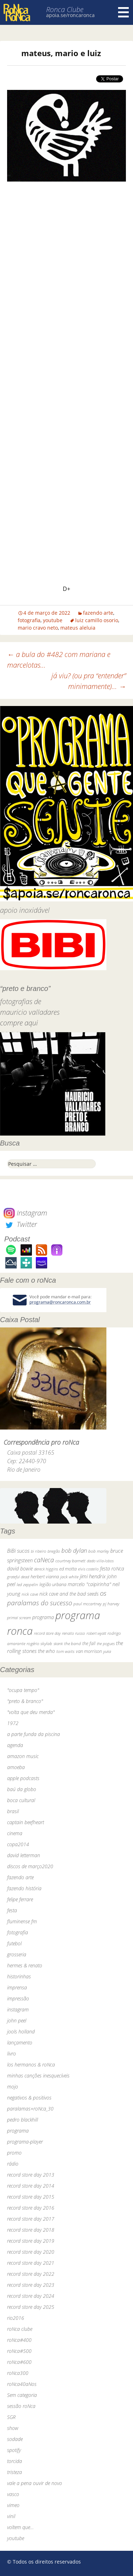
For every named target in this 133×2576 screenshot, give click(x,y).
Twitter (20, 1224)
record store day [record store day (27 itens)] (47, 1633)
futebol (14, 1943)
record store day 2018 (30, 2229)
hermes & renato (24, 1965)
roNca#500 (19, 2351)
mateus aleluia (77, 627)
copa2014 (18, 1844)
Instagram (25, 1213)
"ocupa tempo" (23, 1690)
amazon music (23, 1756)
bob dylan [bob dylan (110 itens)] (74, 1550)
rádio (12, 2163)
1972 (12, 1723)
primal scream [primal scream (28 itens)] (19, 1617)
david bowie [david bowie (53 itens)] (20, 1568)
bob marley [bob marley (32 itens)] (98, 1551)
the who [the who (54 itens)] (46, 1651)
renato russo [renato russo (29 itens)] (73, 1633)
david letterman (23, 1855)
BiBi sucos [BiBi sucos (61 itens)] (18, 1550)
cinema (14, 1833)
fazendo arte (98, 612)
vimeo (13, 2505)
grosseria (16, 1954)
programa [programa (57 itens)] (43, 1617)
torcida (14, 2461)
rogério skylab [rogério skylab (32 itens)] (39, 1643)
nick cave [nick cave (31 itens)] (30, 1594)
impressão (18, 1998)
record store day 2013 (30, 2174)
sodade (15, 2439)
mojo (12, 2086)
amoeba (16, 1767)
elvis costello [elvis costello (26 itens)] (88, 1569)
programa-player (25, 2141)
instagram (18, 2009)
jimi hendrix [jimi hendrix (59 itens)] (93, 1576)
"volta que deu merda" (31, 1712)
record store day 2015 (30, 2196)
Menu (123, 12)
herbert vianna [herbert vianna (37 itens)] (45, 1577)
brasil (13, 1811)
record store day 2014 (30, 2185)
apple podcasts (23, 1778)
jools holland (21, 2031)
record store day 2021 (30, 2262)
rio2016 (15, 2317)
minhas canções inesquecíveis (38, 2075)
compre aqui (19, 1023)
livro (11, 2053)
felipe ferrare (20, 1899)
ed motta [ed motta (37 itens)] (68, 1569)
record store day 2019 (30, 2240)
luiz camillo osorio (96, 620)
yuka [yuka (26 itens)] (107, 1651)
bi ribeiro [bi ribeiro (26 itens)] (38, 1551)
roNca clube (19, 2329)
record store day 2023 (30, 2284)
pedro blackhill (22, 2119)
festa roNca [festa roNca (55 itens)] (112, 1568)
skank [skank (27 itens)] (58, 1643)
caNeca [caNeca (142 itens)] (44, 1560)
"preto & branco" (25, 1701)
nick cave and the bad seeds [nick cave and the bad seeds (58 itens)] (69, 1593)
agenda (15, 1745)
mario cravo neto (38, 627)
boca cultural (21, 1800)
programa (18, 2130)
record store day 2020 (30, 2251)
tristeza (14, 2472)
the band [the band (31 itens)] (72, 1643)
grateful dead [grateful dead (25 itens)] (18, 1576)
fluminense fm (22, 1921)
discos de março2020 (30, 1866)
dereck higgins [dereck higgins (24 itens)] (46, 1569)
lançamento (19, 2042)
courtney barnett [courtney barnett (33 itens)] (70, 1561)
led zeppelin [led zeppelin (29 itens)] (27, 1584)
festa (12, 1910)
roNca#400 (19, 2340)
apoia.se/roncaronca (70, 15)
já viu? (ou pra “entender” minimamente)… (88, 681)
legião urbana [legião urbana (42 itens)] (52, 1584)
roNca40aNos (22, 2384)
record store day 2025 (30, 2306)
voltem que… (20, 2527)
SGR (11, 2417)
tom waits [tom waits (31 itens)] (65, 1651)
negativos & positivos (29, 2097)
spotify (14, 2450)
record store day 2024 (30, 2295)
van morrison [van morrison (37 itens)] (89, 1651)
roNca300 (17, 2373)
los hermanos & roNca (31, 2064)
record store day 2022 (30, 2273)
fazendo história (24, 1888)
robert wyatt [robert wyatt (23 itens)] (96, 1633)
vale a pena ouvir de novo (34, 2483)
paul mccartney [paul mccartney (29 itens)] (87, 1603)
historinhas (19, 1976)
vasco (13, 2494)
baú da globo (21, 1789)
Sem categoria (22, 2395)
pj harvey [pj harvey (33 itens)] (111, 1604)
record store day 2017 (30, 2218)
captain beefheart (25, 1822)
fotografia (29, 620)
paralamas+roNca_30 (30, 2108)
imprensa (17, 1987)
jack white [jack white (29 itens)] (69, 1576)
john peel (16, 2020)
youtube (52, 620)
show (12, 2428)
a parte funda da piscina (33, 1734)
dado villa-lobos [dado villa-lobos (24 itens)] (100, 1560)
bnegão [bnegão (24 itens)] (54, 1551)
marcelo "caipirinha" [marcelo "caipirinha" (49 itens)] (89, 1584)
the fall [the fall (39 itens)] (88, 1643)
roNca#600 (19, 2362)
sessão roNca (21, 2406)
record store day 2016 (30, 2207)
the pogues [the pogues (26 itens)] (106, 1643)
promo (14, 2152)
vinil (11, 2516)
